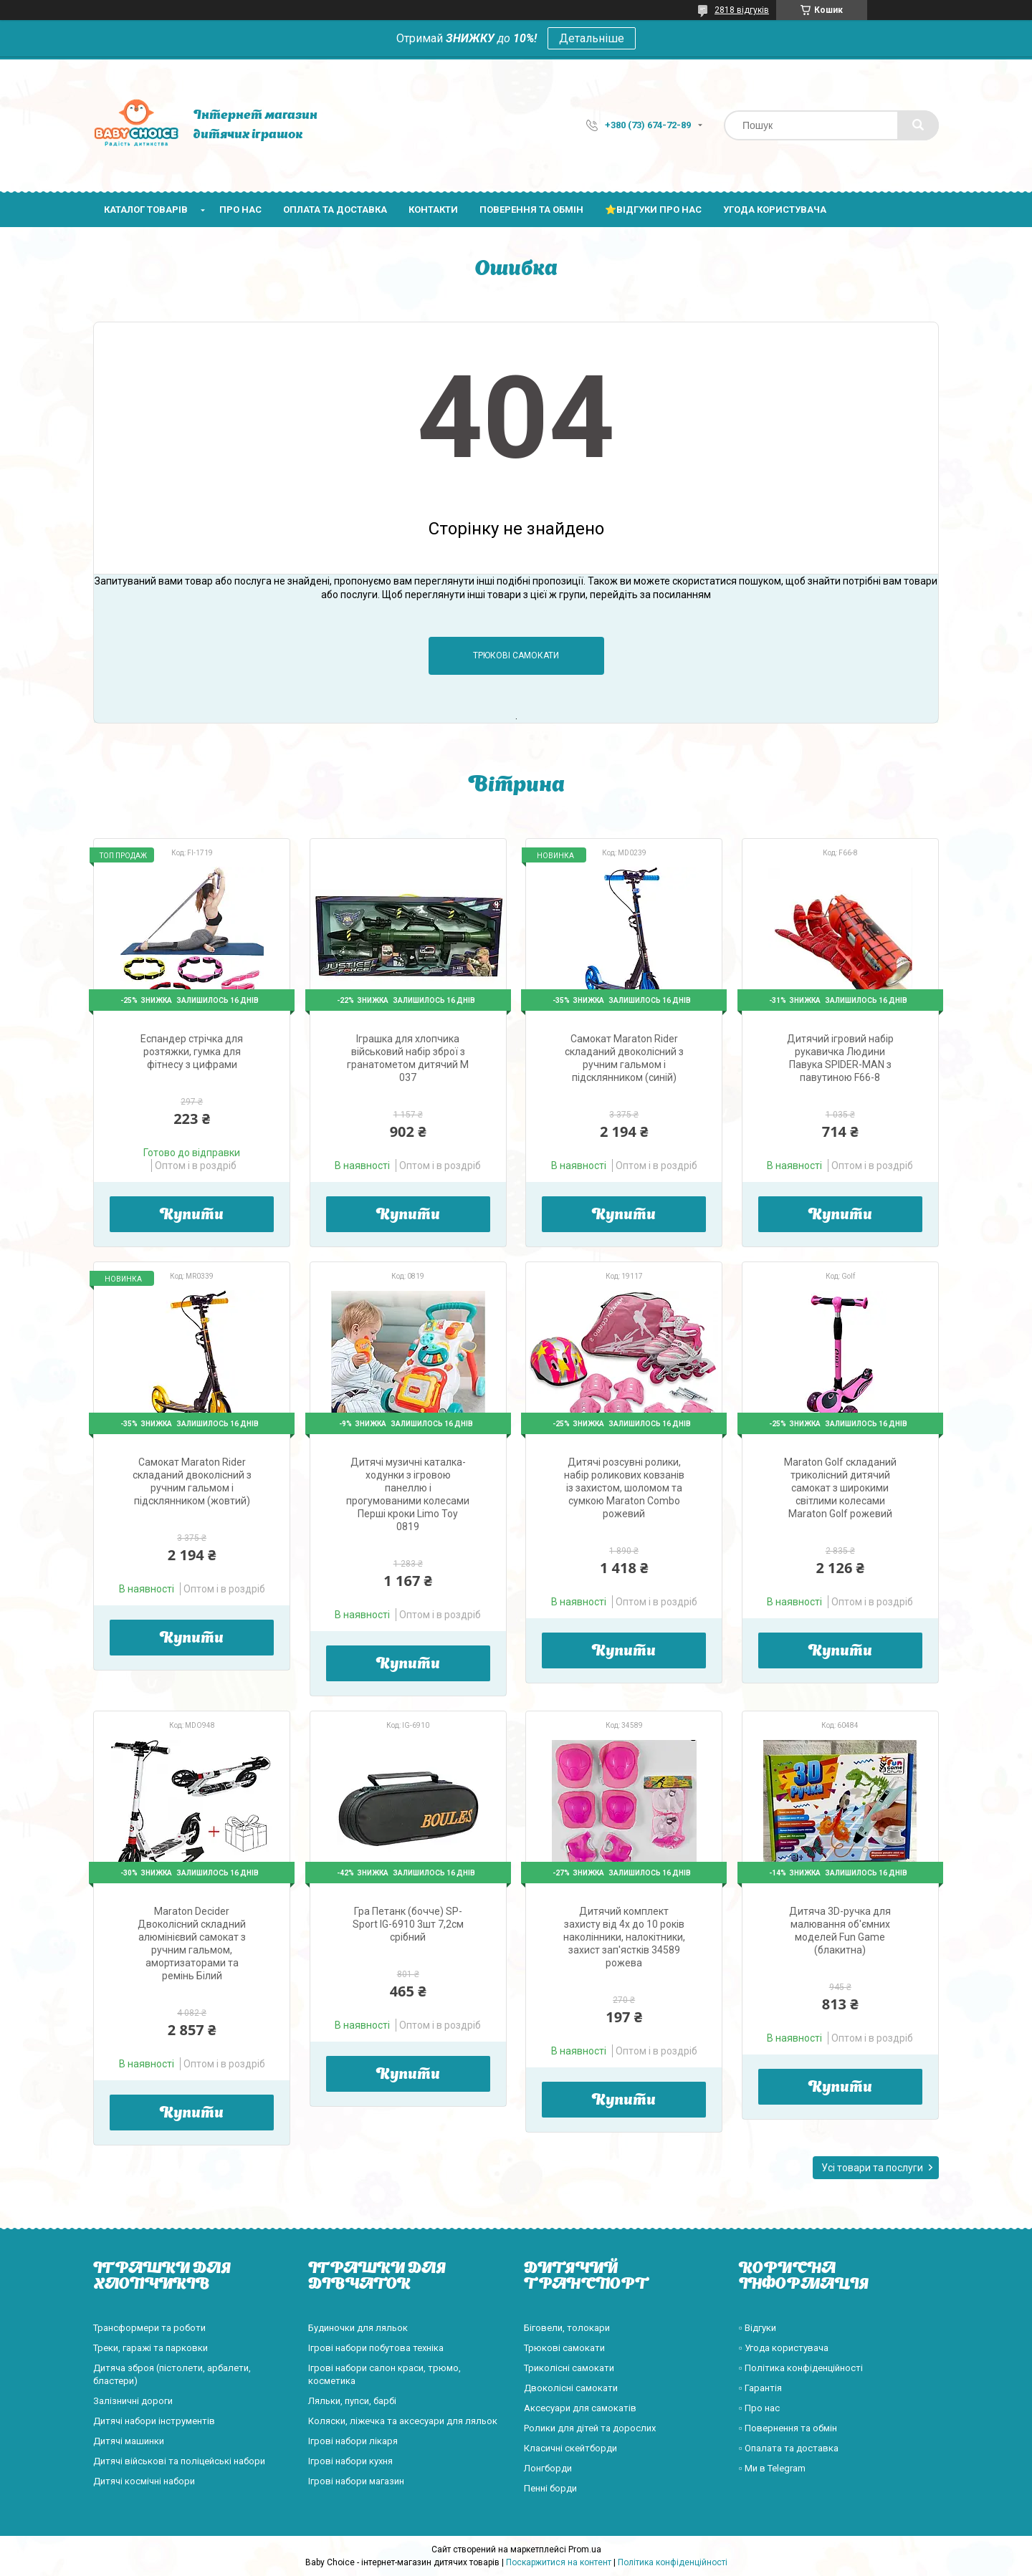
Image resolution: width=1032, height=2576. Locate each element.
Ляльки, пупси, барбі (352, 2400)
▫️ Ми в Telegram (772, 2468)
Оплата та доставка (335, 209)
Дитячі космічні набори (144, 2481)
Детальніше (591, 38)
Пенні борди (550, 2488)
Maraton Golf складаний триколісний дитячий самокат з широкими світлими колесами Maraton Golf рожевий (840, 1487)
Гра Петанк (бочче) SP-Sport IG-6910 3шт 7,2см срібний (408, 1924)
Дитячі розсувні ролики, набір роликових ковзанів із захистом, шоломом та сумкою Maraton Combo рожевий (624, 1487)
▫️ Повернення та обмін (788, 2428)
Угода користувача (774, 209)
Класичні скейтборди (570, 2448)
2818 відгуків (742, 10)
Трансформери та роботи (149, 2327)
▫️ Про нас (759, 2408)
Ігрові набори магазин (356, 2481)
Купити (192, 1215)
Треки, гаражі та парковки (150, 2347)
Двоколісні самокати (571, 2388)
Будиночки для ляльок (358, 2327)
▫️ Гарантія (760, 2388)
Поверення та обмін (531, 209)
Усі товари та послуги (872, 2167)
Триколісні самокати (569, 2368)
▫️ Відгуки (757, 2327)
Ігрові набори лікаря (353, 2441)
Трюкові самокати (516, 655)
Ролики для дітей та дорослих (590, 2428)
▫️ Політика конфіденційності (801, 2368)
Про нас (240, 209)
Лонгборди (548, 2468)
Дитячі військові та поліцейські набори (179, 2461)
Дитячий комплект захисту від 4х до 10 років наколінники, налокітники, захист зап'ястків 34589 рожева (624, 1937)
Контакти (433, 209)
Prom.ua (584, 2549)
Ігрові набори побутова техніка (376, 2347)
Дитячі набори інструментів (154, 2421)
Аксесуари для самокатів (580, 2408)
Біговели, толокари (567, 2327)
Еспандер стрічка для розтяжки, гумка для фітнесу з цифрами (191, 1051)
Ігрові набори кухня (350, 2461)
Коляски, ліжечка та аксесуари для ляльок (402, 2421)
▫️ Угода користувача (783, 2347)
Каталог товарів (146, 209)
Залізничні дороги (133, 2400)
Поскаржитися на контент (558, 2562)
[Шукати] (918, 125)
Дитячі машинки (128, 2441)
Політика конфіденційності (672, 2562)
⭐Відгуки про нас (653, 209)
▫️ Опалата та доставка (788, 2448)
